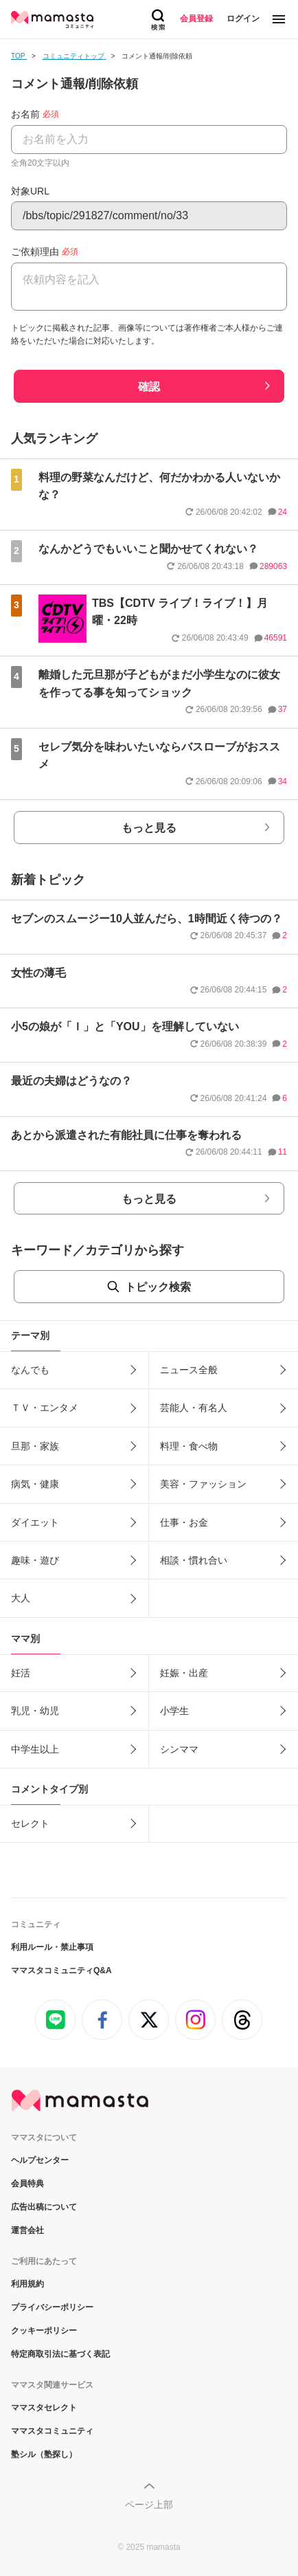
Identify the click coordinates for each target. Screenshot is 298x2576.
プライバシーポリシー (52, 2307)
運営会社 (27, 2230)
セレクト (30, 1823)
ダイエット (35, 1522)
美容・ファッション (203, 1483)
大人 (20, 1597)
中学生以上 (35, 1749)
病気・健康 (35, 1483)
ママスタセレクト (44, 2407)
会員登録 (196, 18)
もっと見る (149, 828)
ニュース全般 (189, 1369)
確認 (149, 386)
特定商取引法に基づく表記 (60, 2354)
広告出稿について (44, 2207)
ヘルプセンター (40, 2160)
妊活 (20, 1672)
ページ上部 (149, 2504)
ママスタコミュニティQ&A (61, 1970)
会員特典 (27, 2183)
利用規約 (27, 2284)
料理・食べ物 (189, 1446)
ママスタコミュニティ (52, 2431)
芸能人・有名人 (193, 1407)
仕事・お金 (184, 1522)
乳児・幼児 (35, 1710)
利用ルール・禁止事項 (52, 1947)
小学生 (174, 1710)
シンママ (179, 1749)
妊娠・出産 (184, 1672)
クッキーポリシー (44, 2331)
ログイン (243, 18)
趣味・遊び (35, 1560)
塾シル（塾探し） (44, 2454)
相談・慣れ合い (193, 1560)
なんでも (30, 1369)
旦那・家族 (35, 1446)
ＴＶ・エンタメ (44, 1407)
